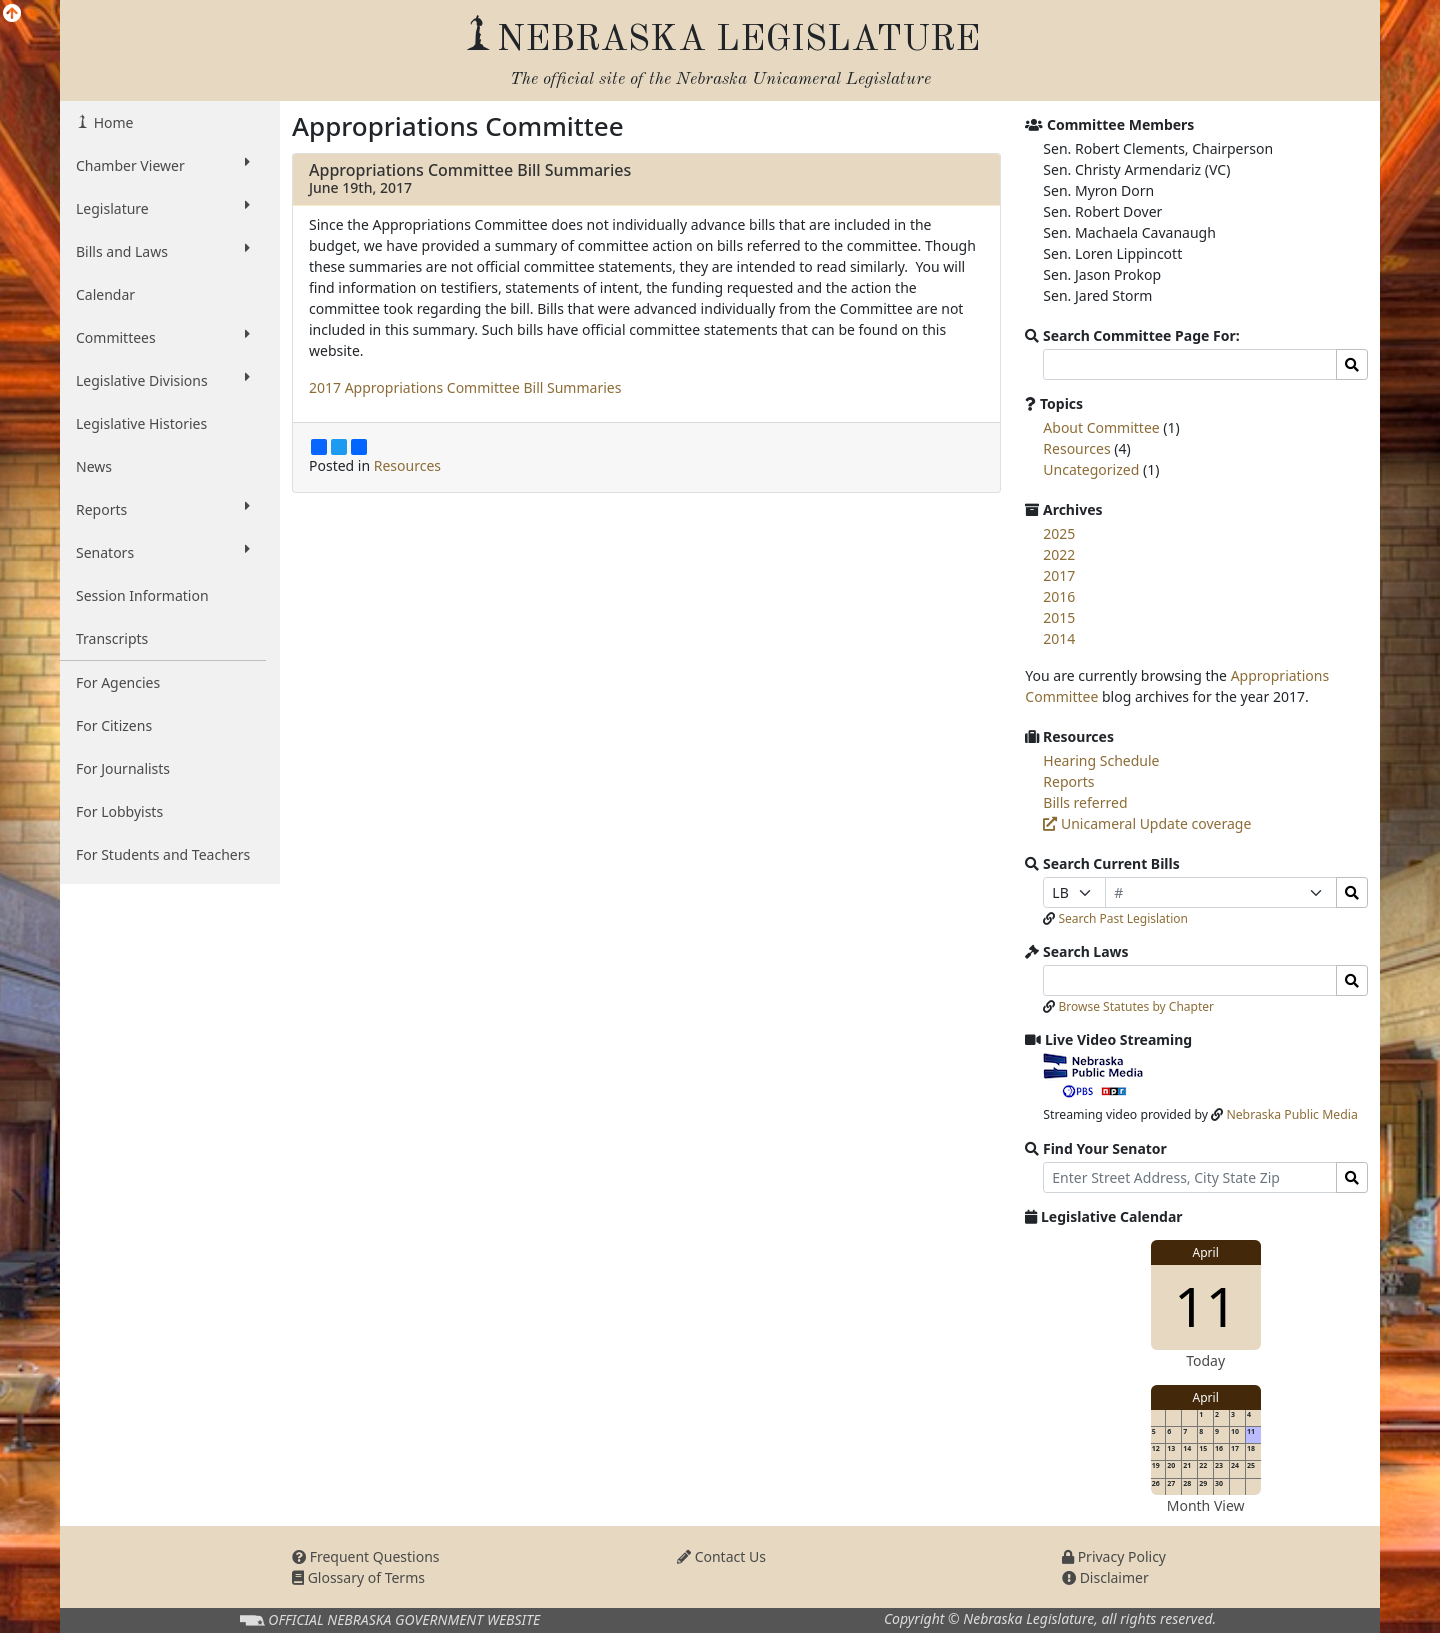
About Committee (1101, 427)
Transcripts (112, 638)
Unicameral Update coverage (1147, 823)
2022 (1059, 554)
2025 (1059, 533)
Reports (163, 509)
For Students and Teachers (163, 854)
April (1206, 1252)
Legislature (163, 208)
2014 (1059, 638)
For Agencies (118, 682)
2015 (1059, 617)
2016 (1059, 596)
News (94, 466)
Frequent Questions (366, 1556)
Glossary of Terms (358, 1577)
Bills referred (1085, 802)
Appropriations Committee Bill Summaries (470, 170)
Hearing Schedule (1101, 760)
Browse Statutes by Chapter (1136, 1006)
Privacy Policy (1114, 1556)
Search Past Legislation (1123, 918)
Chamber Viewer (163, 165)
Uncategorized (1091, 469)
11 (1205, 1305)
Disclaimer (1105, 1577)
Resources (407, 465)
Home (111, 122)
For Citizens (114, 725)
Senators (163, 552)
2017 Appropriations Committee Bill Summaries (465, 387)
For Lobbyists (119, 811)
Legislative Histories (141, 423)
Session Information (142, 595)
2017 (1059, 575)
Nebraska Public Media (1291, 1114)
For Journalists (123, 768)
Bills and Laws (163, 251)
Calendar (105, 294)
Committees (163, 337)
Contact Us (721, 1556)
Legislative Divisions (163, 380)
